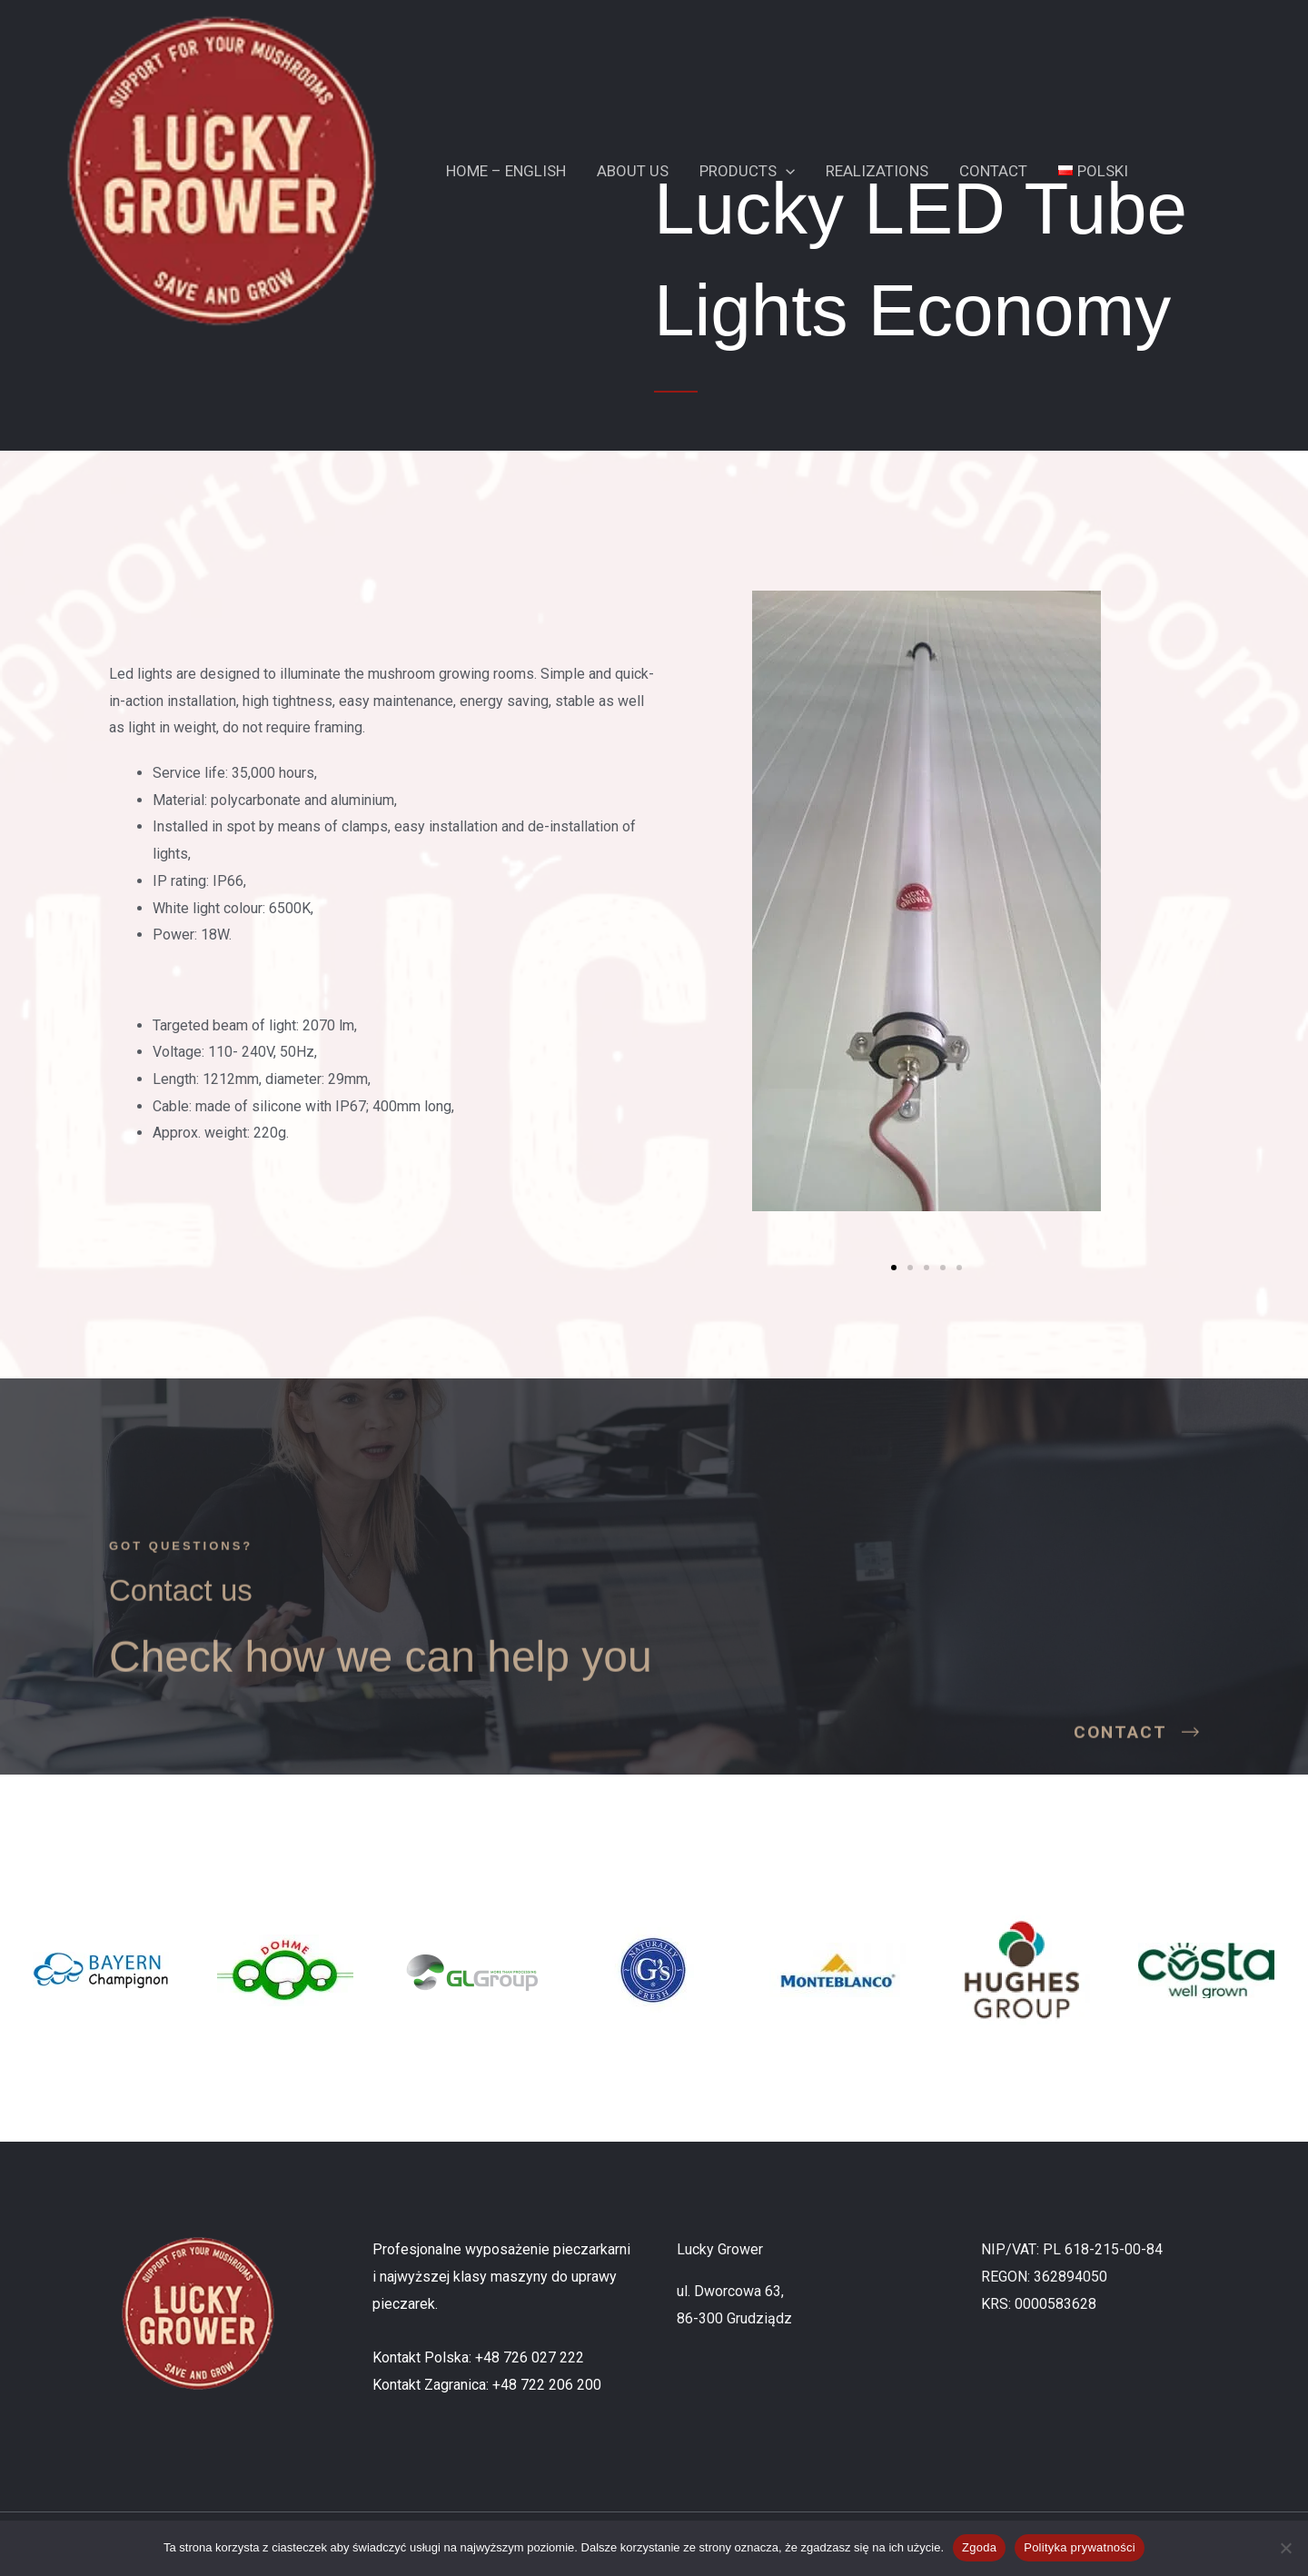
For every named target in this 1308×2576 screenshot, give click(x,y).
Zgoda (979, 2547)
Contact (993, 171)
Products (747, 171)
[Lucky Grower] (222, 169)
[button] (786, 171)
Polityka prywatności (1079, 2547)
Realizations (877, 171)
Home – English (506, 171)
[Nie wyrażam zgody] (1285, 2548)
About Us (633, 171)
